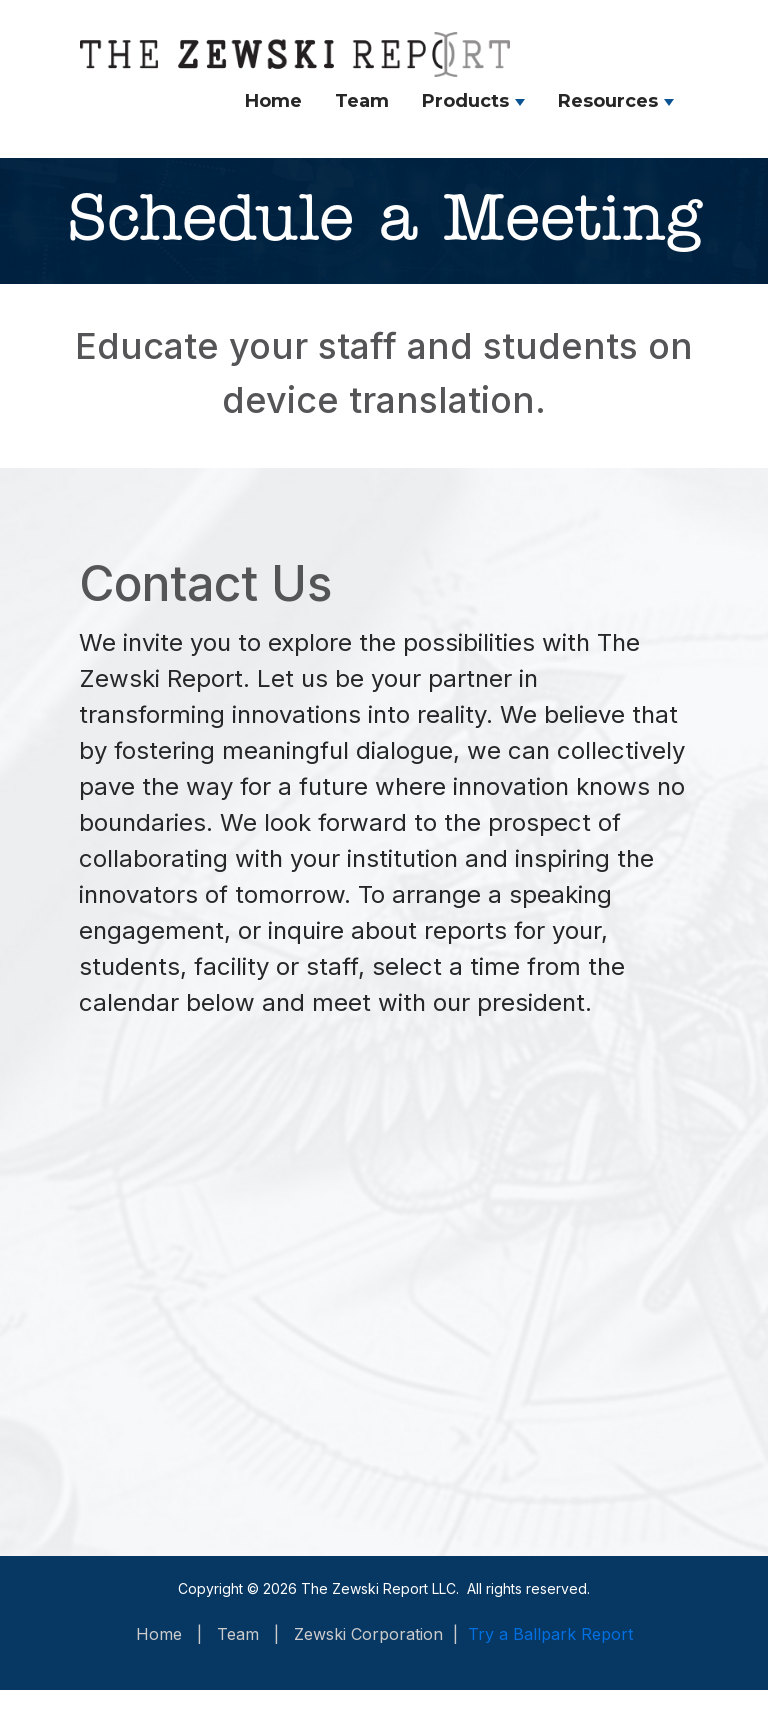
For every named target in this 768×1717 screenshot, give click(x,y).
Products (465, 101)
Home (273, 101)
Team (362, 101)
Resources (608, 101)
